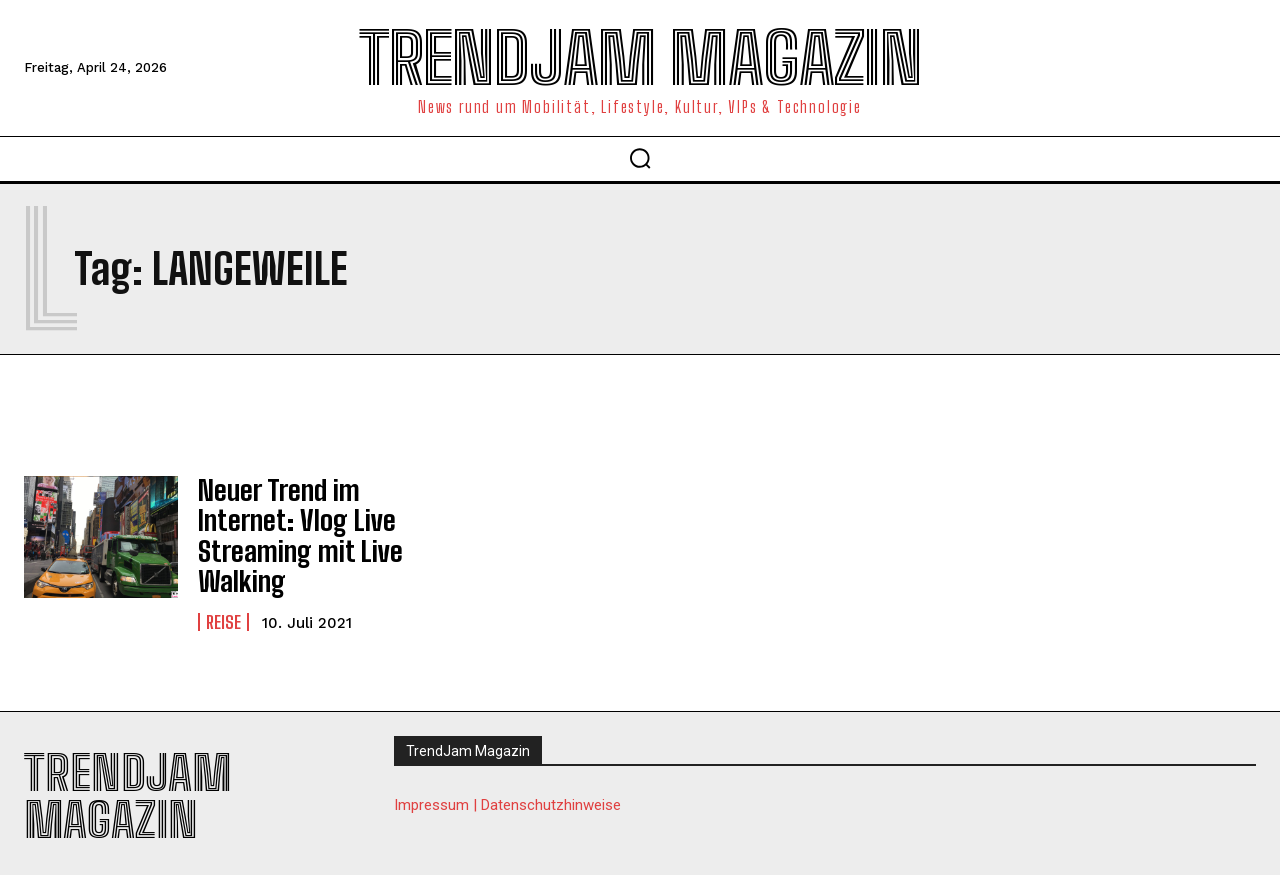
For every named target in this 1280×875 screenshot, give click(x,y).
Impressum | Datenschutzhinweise (507, 791)
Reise (223, 605)
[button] (640, 158)
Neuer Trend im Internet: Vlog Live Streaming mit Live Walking (288, 528)
